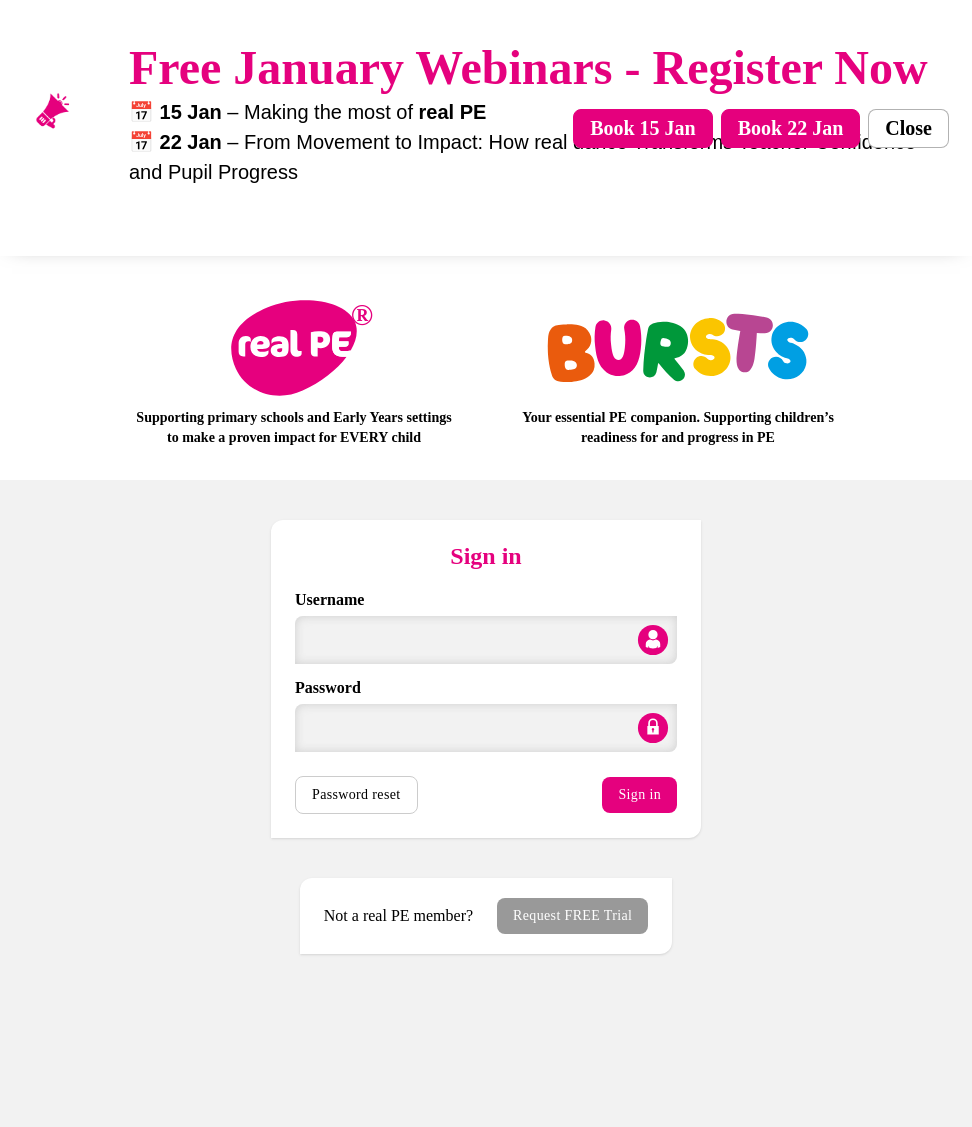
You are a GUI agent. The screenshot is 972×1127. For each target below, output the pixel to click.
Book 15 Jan (643, 128)
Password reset (356, 794)
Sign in (639, 794)
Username (329, 599)
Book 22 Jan (791, 128)
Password (328, 687)
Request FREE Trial (572, 915)
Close (908, 128)
